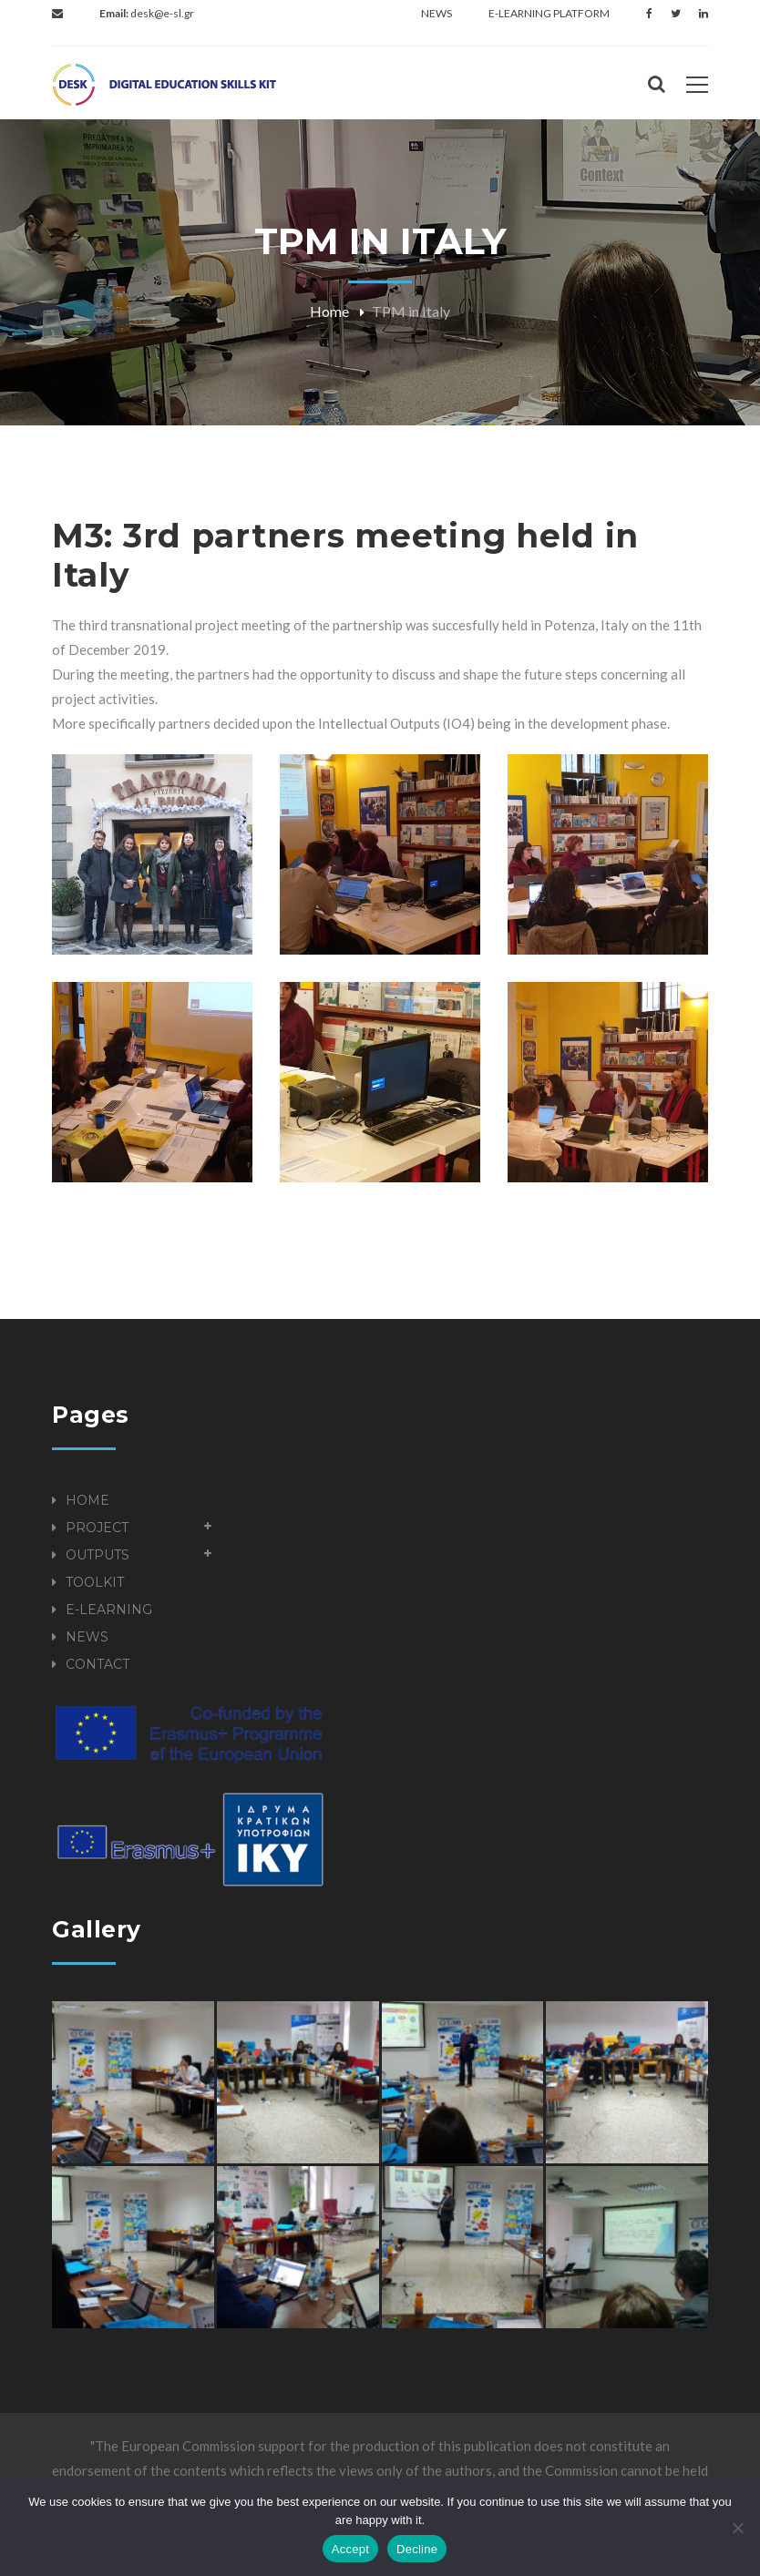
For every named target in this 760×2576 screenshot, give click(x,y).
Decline (416, 2549)
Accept (350, 2549)
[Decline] (737, 2528)
